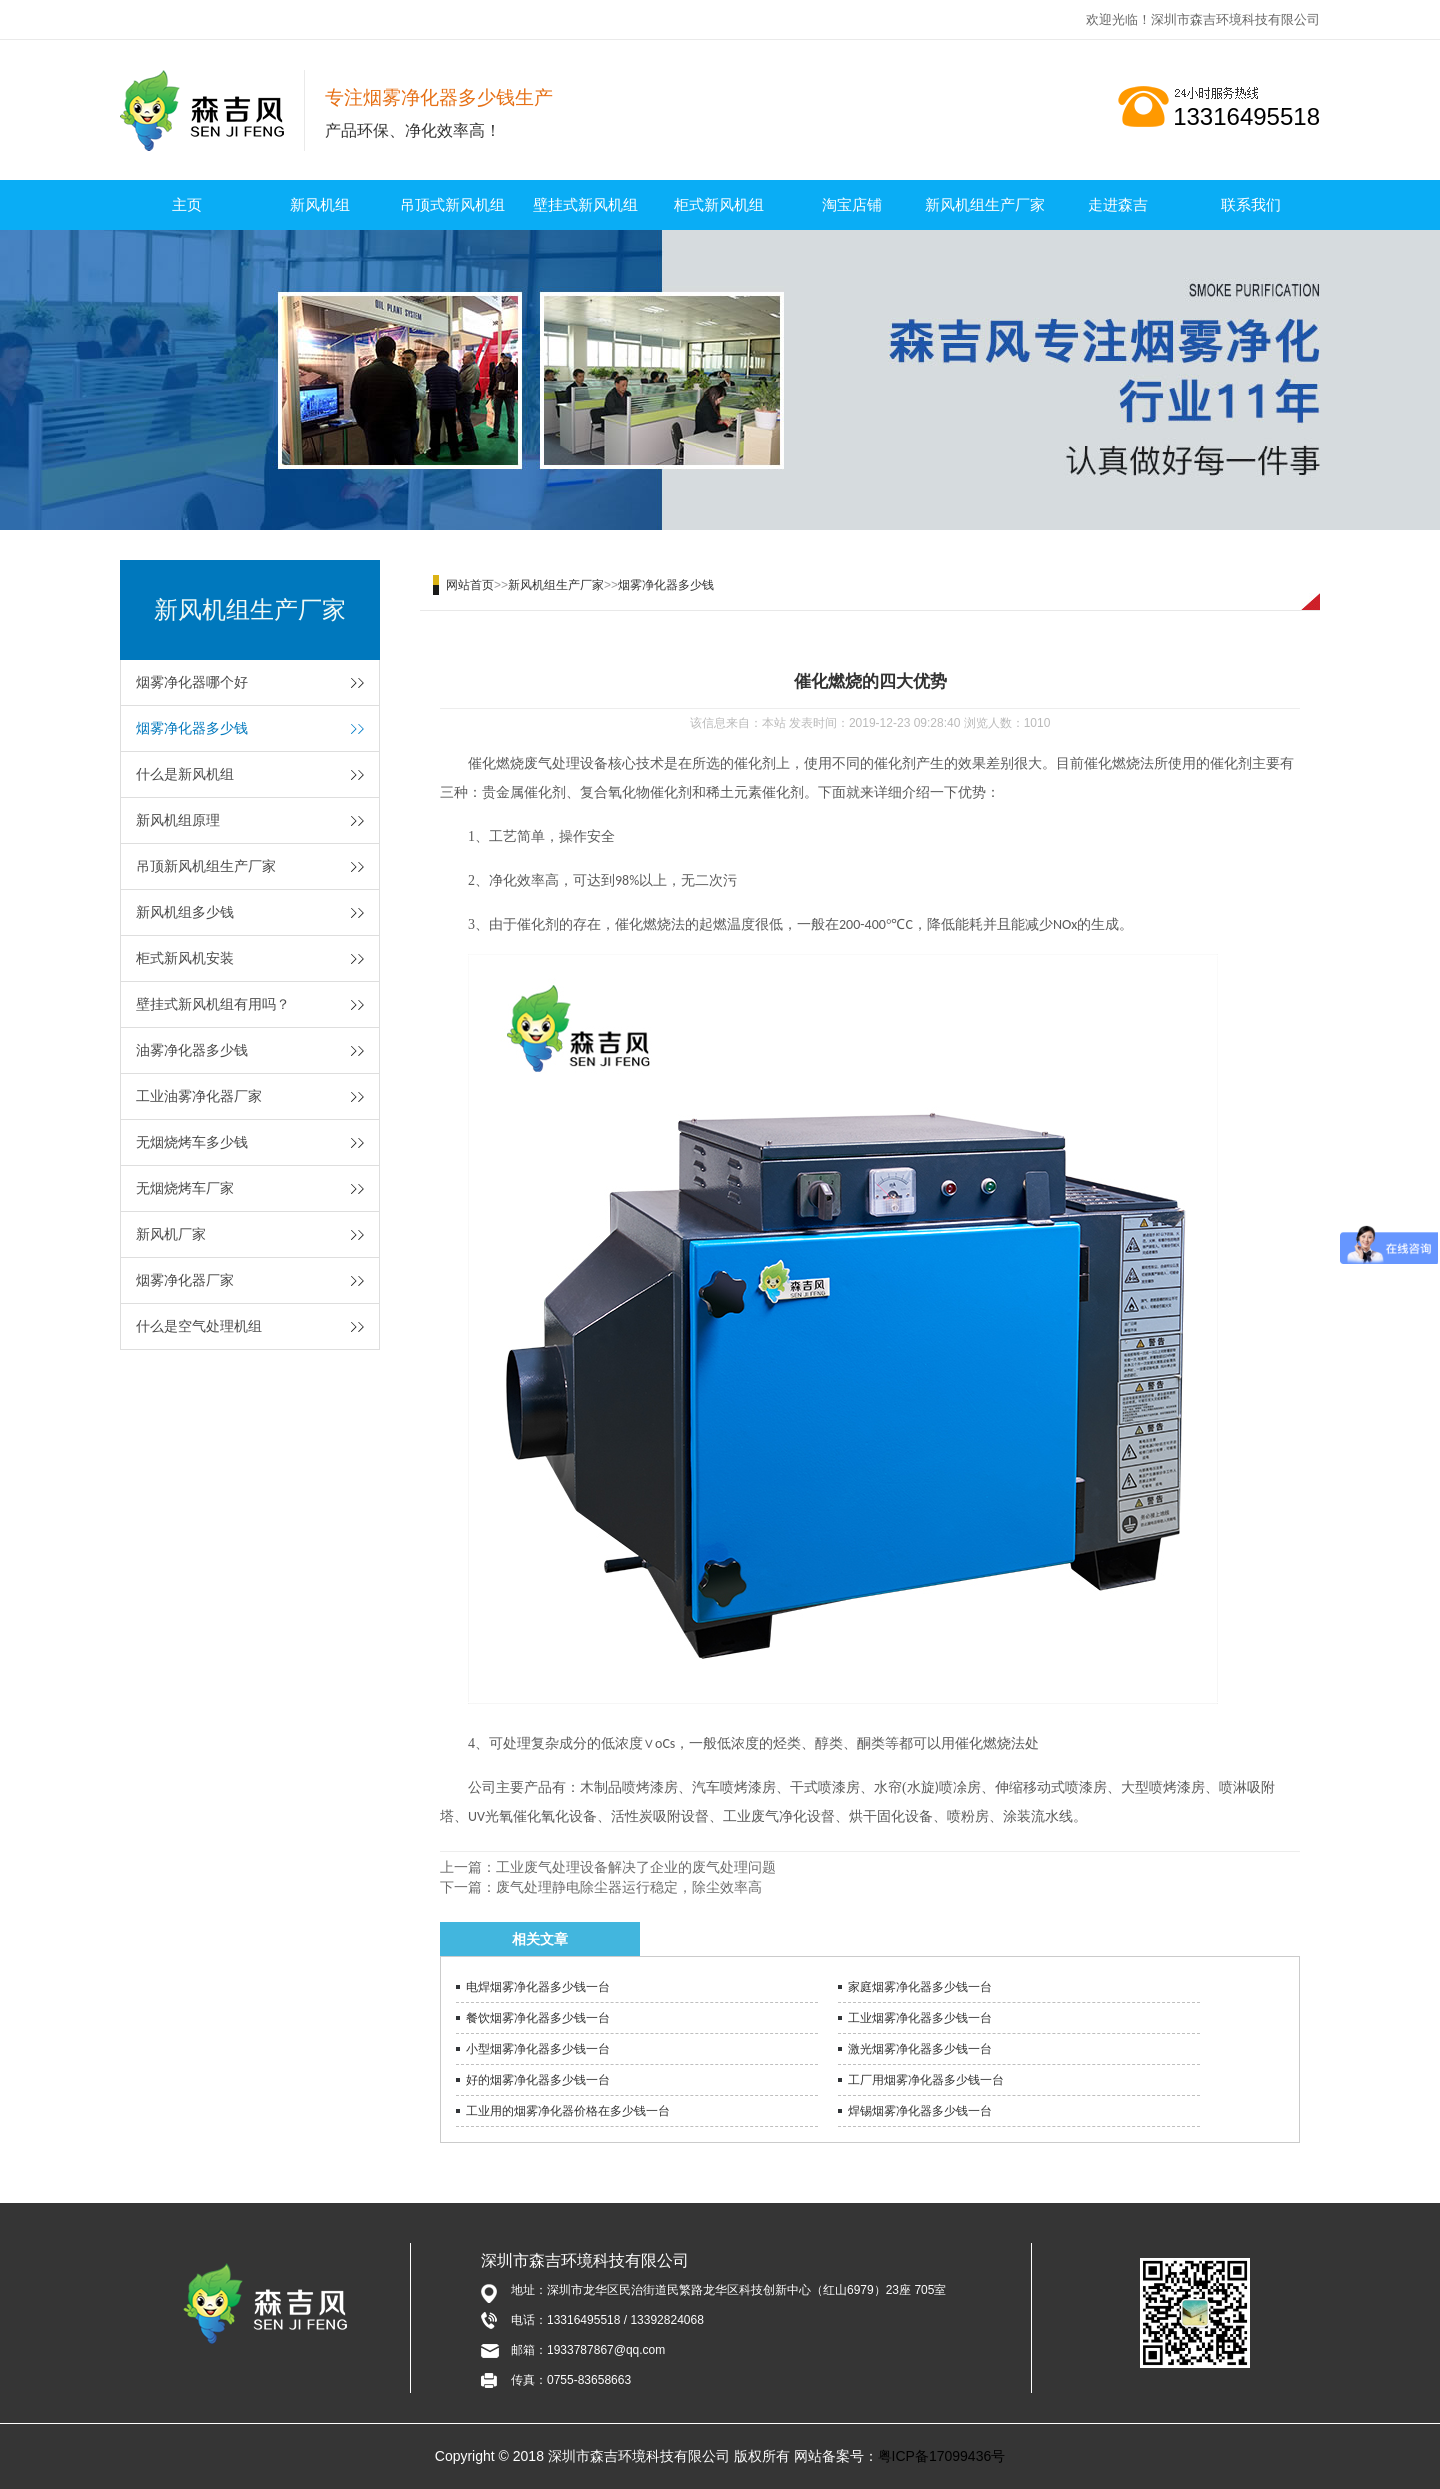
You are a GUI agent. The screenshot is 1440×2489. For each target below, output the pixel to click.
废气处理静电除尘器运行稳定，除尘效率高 (629, 1887)
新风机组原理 (178, 820)
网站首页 (470, 585)
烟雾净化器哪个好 (192, 682)
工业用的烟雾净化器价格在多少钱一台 (568, 2111)
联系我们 (1251, 204)
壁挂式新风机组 (585, 204)
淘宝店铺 (852, 204)
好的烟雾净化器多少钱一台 (538, 2080)
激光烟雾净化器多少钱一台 (920, 2049)
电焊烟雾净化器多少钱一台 (538, 1987)
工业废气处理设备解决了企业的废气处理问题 (636, 1867)
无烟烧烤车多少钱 (192, 1142)
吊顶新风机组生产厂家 (206, 866)
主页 (187, 204)
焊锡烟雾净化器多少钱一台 (920, 2111)
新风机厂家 (171, 1234)
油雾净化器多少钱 (192, 1050)
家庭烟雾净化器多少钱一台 (920, 1987)
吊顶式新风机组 (452, 204)
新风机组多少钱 (185, 912)
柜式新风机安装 (185, 958)
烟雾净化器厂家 (185, 1280)
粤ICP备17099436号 (942, 2456)
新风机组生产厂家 (985, 204)
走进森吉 (1118, 204)
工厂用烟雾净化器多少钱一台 (926, 2080)
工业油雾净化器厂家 (199, 1096)
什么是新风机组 (185, 774)
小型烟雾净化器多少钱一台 (538, 2049)
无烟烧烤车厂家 (185, 1188)
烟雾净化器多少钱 (192, 728)
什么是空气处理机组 (199, 1326)
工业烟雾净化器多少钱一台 (920, 2018)
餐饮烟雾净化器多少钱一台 (538, 2018)
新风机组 (320, 204)
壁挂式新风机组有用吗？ (213, 1004)
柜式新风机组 (719, 204)
